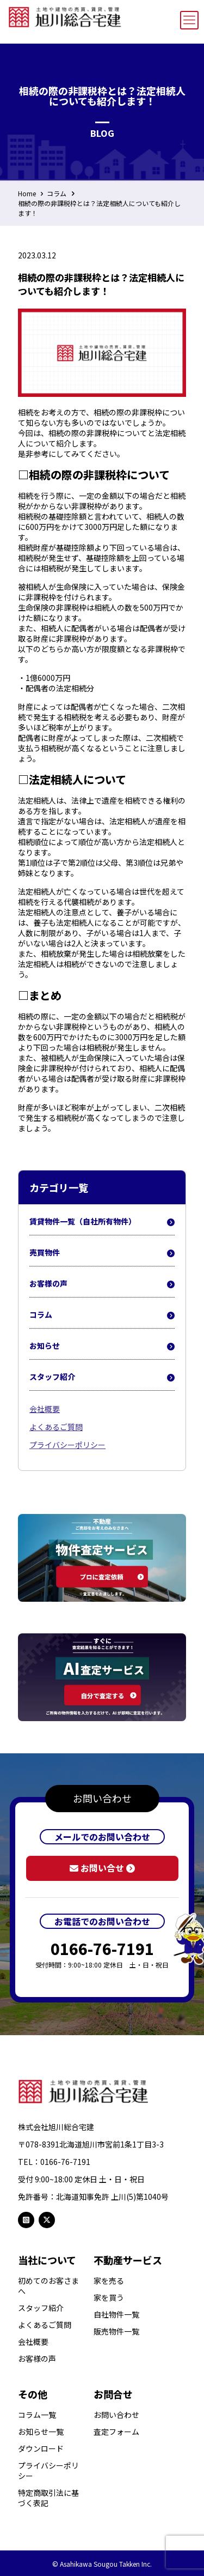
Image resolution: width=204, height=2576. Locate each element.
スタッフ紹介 (102, 1377)
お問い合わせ (116, 2415)
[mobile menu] (189, 20)
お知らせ (102, 1346)
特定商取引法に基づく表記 (48, 2498)
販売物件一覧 (116, 2331)
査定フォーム (116, 2432)
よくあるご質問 (56, 1426)
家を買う (109, 2298)
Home (27, 193)
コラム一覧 (37, 2415)
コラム (56, 193)
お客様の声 (102, 1284)
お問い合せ (102, 1867)
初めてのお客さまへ (48, 2286)
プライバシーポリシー (67, 1444)
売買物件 (102, 1253)
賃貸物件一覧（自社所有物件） (102, 1222)
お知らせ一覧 (41, 2432)
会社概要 (44, 1408)
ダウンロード (41, 2449)
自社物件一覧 (116, 2314)
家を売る (109, 2281)
